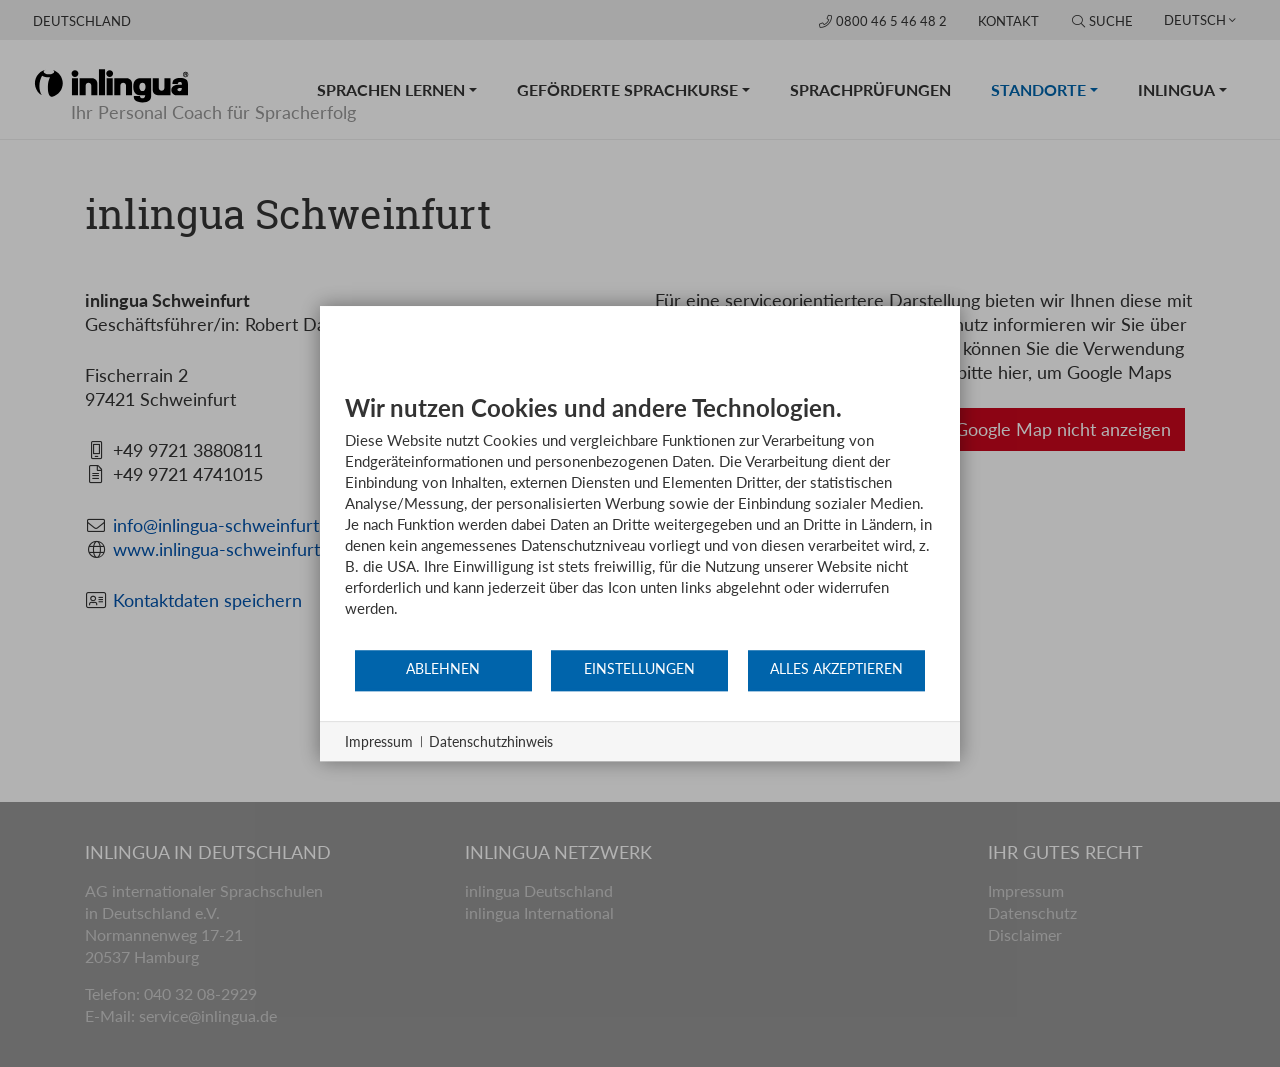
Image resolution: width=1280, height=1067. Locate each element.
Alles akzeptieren (836, 669)
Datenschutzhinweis (491, 741)
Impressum (379, 741)
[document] (640, 520)
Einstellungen (639, 669)
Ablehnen (443, 669)
